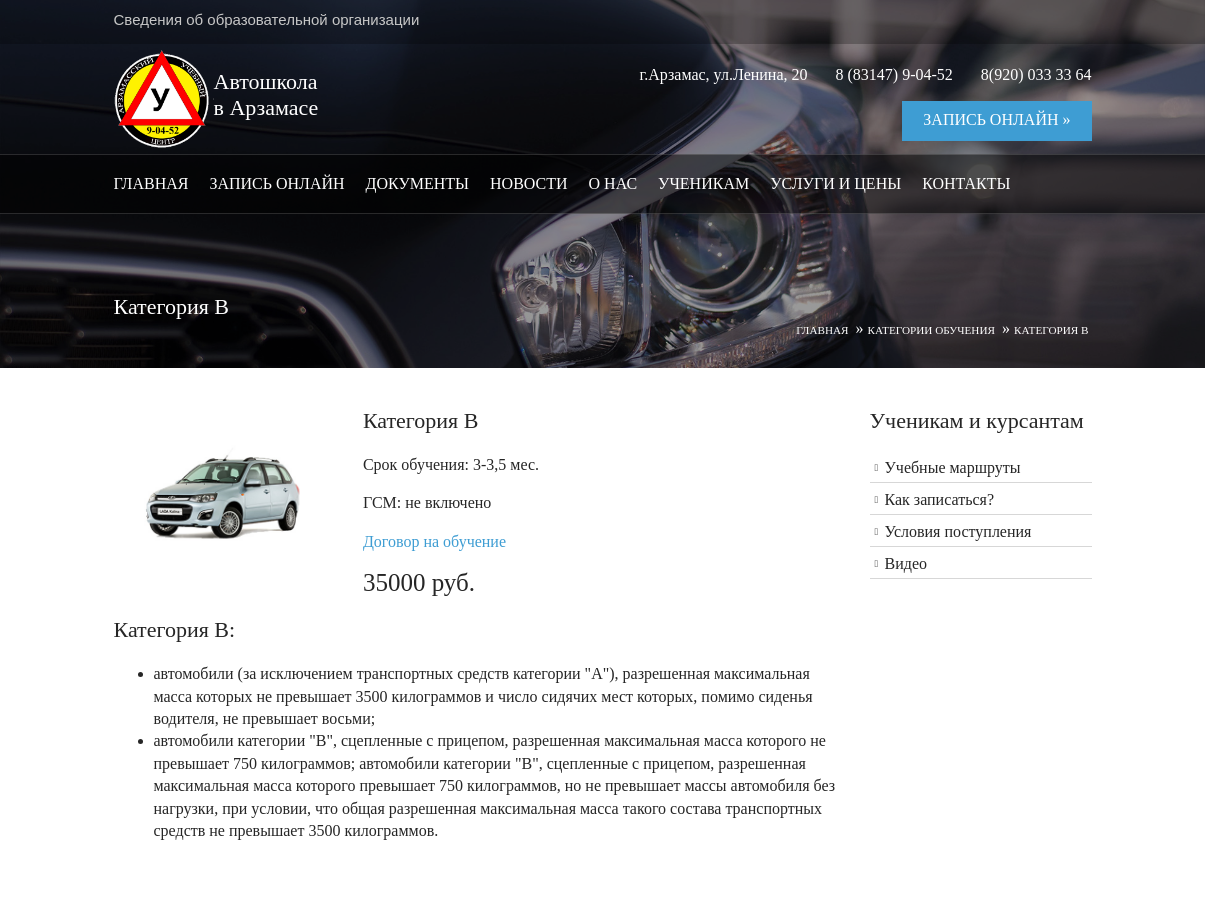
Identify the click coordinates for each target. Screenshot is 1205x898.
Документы (417, 183)
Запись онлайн (276, 183)
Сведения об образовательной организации (267, 19)
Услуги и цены (835, 183)
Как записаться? (940, 499)
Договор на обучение (434, 541)
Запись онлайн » (996, 119)
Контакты (966, 183)
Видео (906, 563)
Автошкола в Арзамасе (266, 94)
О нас (613, 183)
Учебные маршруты (953, 467)
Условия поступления (958, 531)
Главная (151, 183)
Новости (529, 183)
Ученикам (703, 183)
